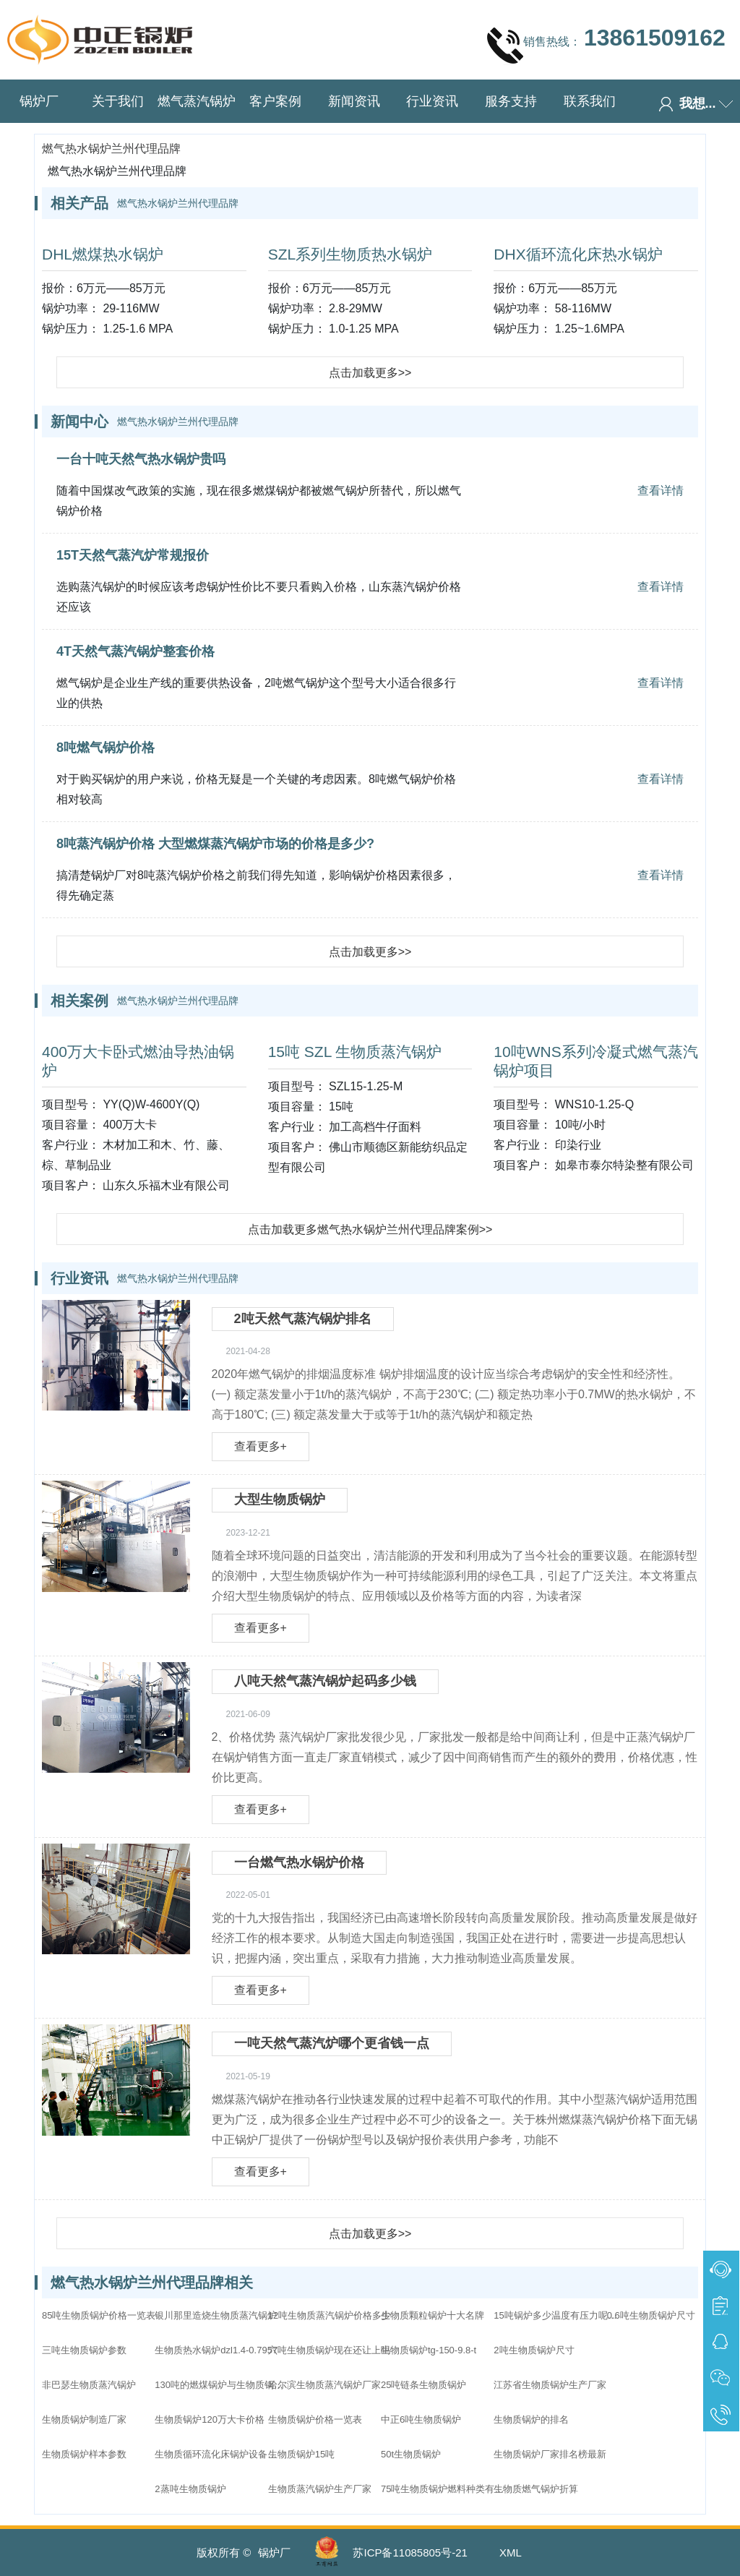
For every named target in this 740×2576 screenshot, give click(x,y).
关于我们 (118, 101)
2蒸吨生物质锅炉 (190, 2488)
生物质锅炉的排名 (531, 2419)
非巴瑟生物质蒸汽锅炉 (89, 2384)
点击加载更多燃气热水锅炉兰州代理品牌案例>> (370, 1229)
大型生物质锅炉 (279, 1499)
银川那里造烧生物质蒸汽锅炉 (216, 2315)
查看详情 (660, 490)
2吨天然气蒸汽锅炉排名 (302, 1318)
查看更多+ (260, 1446)
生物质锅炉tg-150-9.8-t (428, 2350)
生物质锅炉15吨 (301, 2454)
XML (510, 2552)
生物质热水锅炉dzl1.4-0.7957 (216, 2350)
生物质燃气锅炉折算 (536, 2488)
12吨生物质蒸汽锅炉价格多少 (329, 2315)
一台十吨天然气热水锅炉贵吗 (140, 459)
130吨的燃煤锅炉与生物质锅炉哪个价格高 (220, 2384)
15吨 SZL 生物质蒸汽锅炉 (355, 1051)
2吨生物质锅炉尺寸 (534, 2350)
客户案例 (275, 101)
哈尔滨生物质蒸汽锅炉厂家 (324, 2384)
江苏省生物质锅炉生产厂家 (550, 2384)
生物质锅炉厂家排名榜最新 (550, 2454)
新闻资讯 (354, 101)
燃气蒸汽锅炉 (197, 101)
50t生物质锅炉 (411, 2454)
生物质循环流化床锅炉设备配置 (220, 2454)
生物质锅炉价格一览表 (315, 2419)
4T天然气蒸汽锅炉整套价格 (135, 651)
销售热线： (606, 45)
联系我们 (590, 101)
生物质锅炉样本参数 (84, 2454)
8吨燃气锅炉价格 (105, 747)
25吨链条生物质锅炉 (423, 2384)
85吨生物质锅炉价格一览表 (98, 2315)
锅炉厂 (39, 101)
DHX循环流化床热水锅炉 (578, 254)
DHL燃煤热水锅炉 (102, 254)
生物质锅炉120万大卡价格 (209, 2419)
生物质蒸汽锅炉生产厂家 (319, 2488)
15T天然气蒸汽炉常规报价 (132, 555)
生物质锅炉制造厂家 (84, 2419)
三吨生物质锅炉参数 (84, 2350)
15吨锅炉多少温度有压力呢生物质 (559, 2315)
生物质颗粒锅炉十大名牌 (432, 2315)
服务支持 (511, 101)
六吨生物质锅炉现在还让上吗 (329, 2350)
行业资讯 (432, 101)
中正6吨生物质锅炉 (421, 2419)
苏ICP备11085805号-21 (410, 2552)
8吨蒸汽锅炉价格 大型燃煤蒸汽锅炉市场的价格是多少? (215, 843)
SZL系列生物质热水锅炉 (350, 254)
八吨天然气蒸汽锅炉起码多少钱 (325, 1681)
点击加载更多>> (370, 373)
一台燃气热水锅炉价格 (299, 1862)
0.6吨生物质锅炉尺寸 (651, 2315)
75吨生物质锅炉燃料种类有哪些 (446, 2488)
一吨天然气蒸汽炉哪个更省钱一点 (331, 2043)
